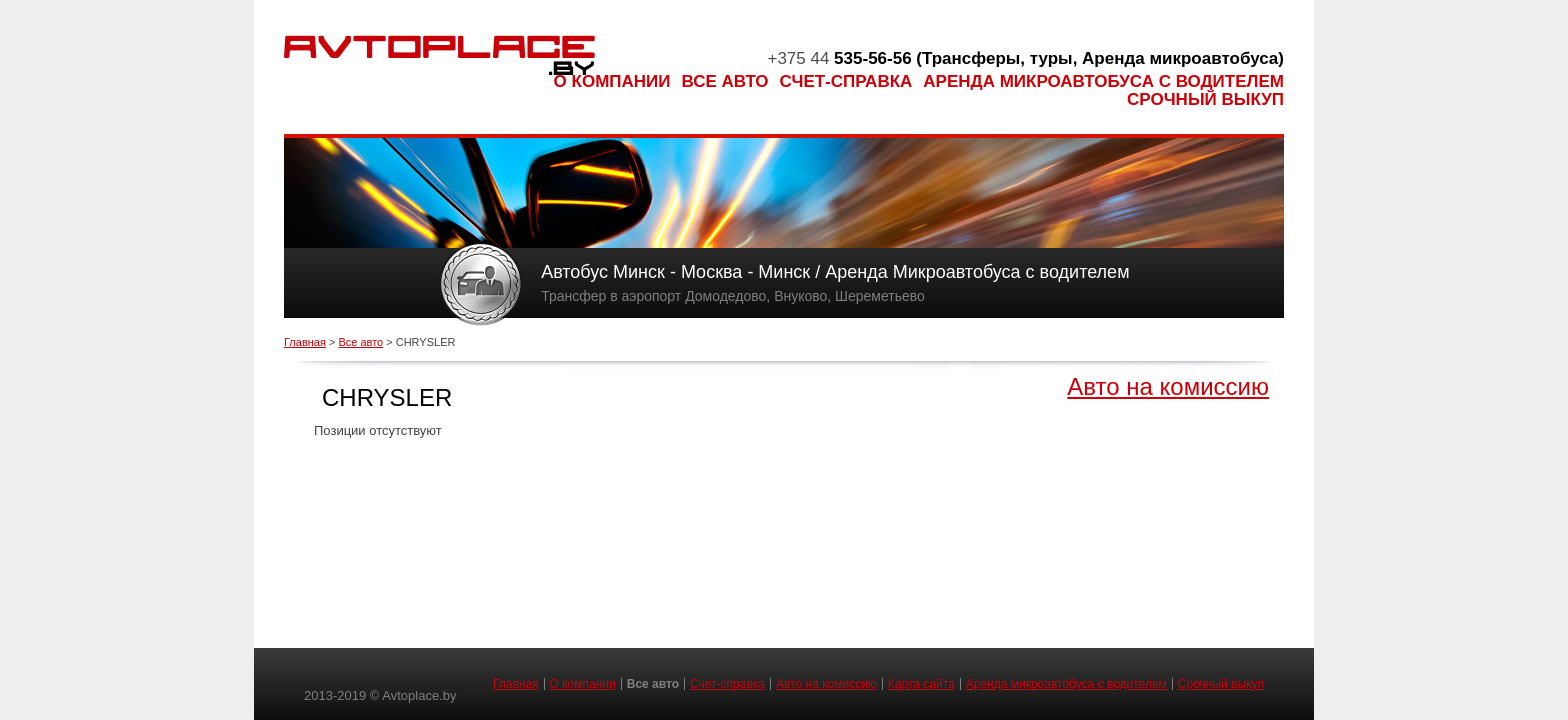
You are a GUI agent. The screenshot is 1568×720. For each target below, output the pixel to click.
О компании (612, 81)
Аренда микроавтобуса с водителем (1103, 81)
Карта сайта (921, 684)
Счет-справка (846, 81)
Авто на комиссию (1168, 387)
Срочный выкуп (1205, 99)
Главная (305, 342)
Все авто (725, 81)
